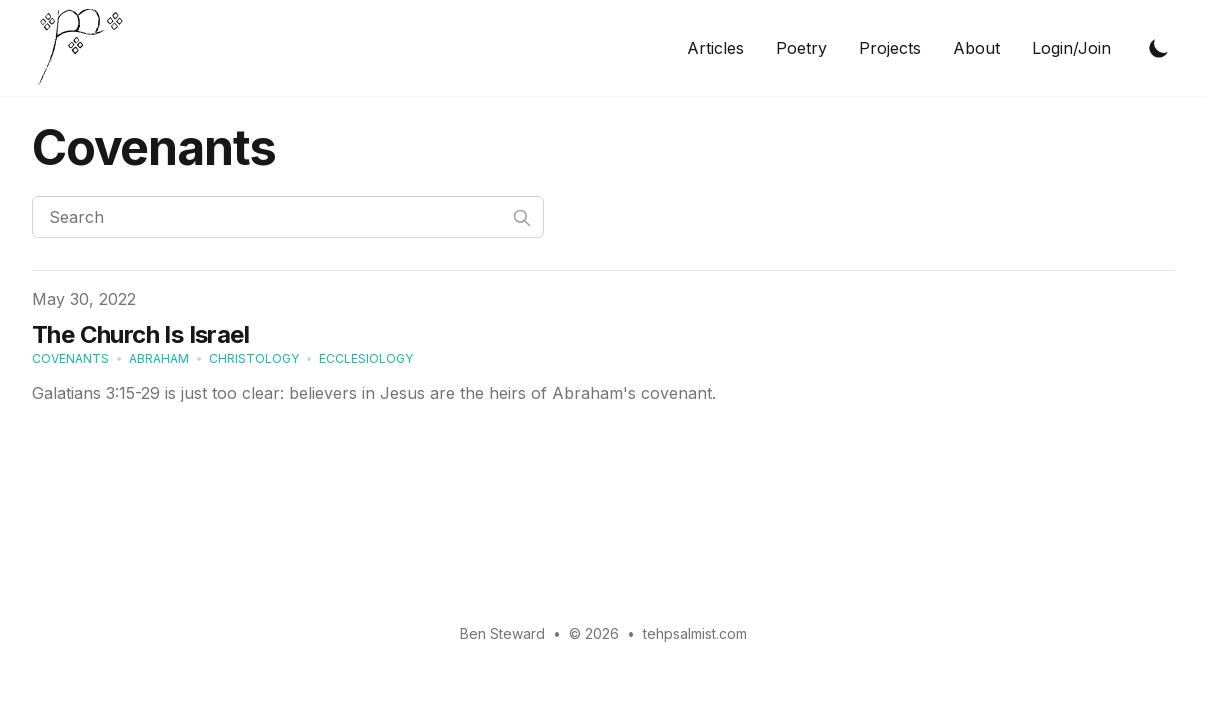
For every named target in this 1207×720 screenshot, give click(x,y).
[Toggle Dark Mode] (1159, 48)
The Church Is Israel (140, 334)
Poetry (801, 48)
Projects (890, 48)
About (976, 48)
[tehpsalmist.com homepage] (86, 48)
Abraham (159, 358)
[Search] (288, 217)
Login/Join (1071, 48)
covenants (70, 358)
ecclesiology (366, 358)
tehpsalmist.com (695, 633)
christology (254, 358)
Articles (715, 48)
